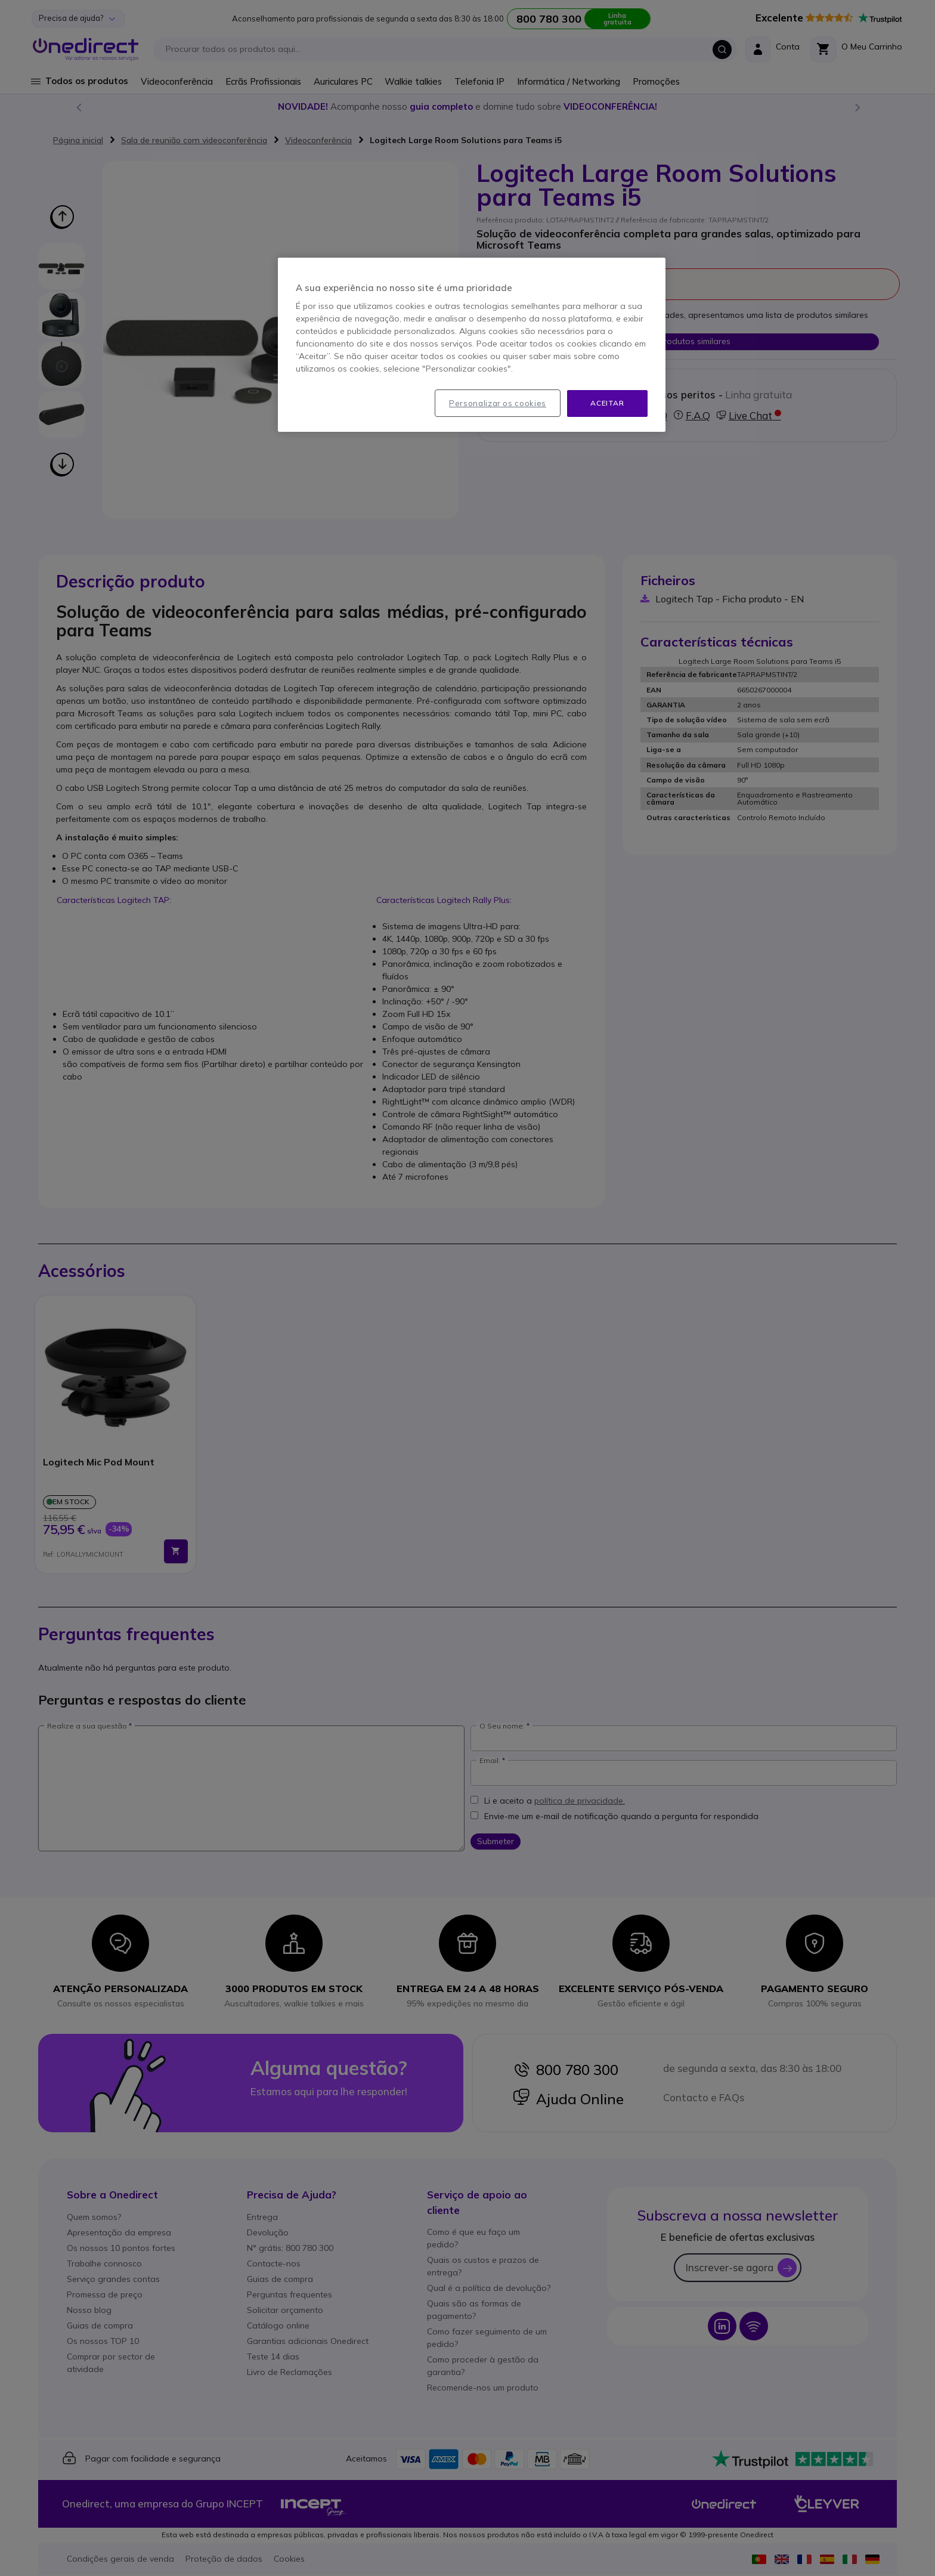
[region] (471, 345)
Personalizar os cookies (497, 403)
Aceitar (607, 402)
